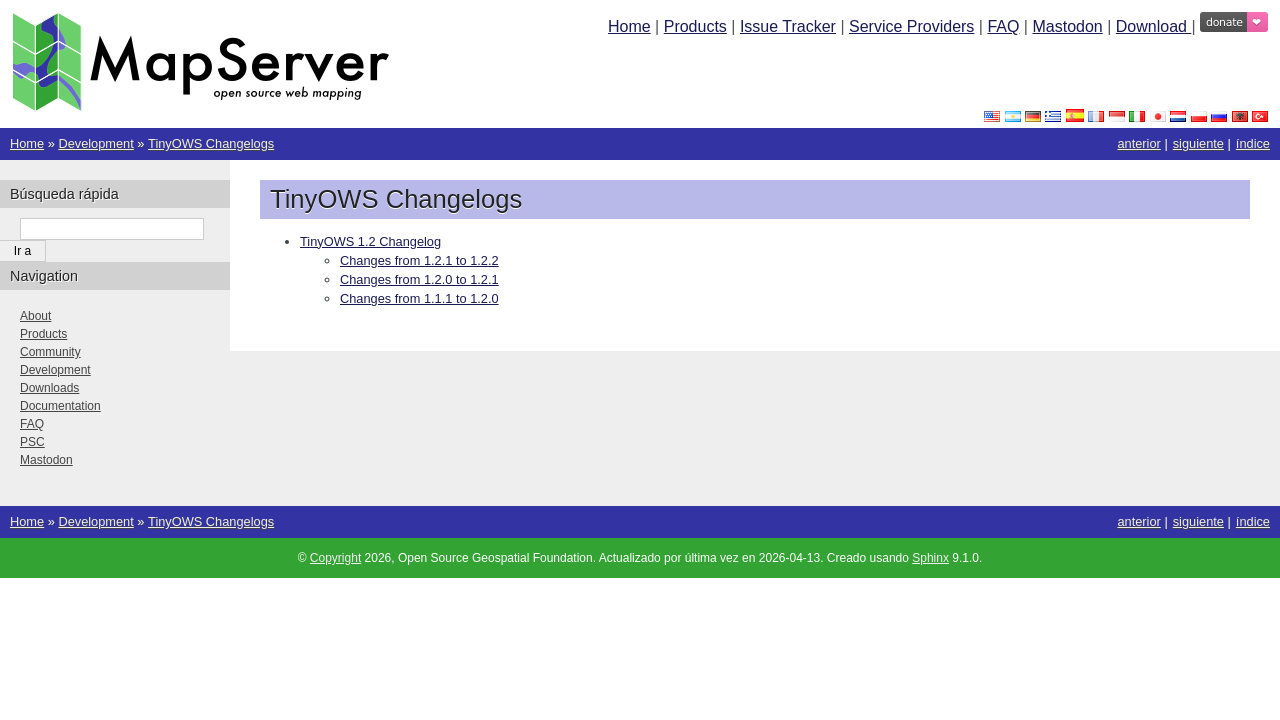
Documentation (60, 406)
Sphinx (930, 558)
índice (1253, 143)
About (35, 316)
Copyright (335, 558)
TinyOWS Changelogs (211, 143)
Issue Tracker (788, 26)
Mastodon (1067, 26)
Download (1154, 26)
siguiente (1198, 143)
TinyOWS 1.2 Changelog (370, 241)
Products (695, 26)
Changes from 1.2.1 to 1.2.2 (419, 260)
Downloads (49, 388)
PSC (32, 442)
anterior (1138, 143)
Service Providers (911, 26)
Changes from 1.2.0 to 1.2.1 (419, 279)
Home (629, 26)
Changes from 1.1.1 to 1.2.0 (419, 298)
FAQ (1003, 26)
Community (50, 352)
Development (95, 143)
